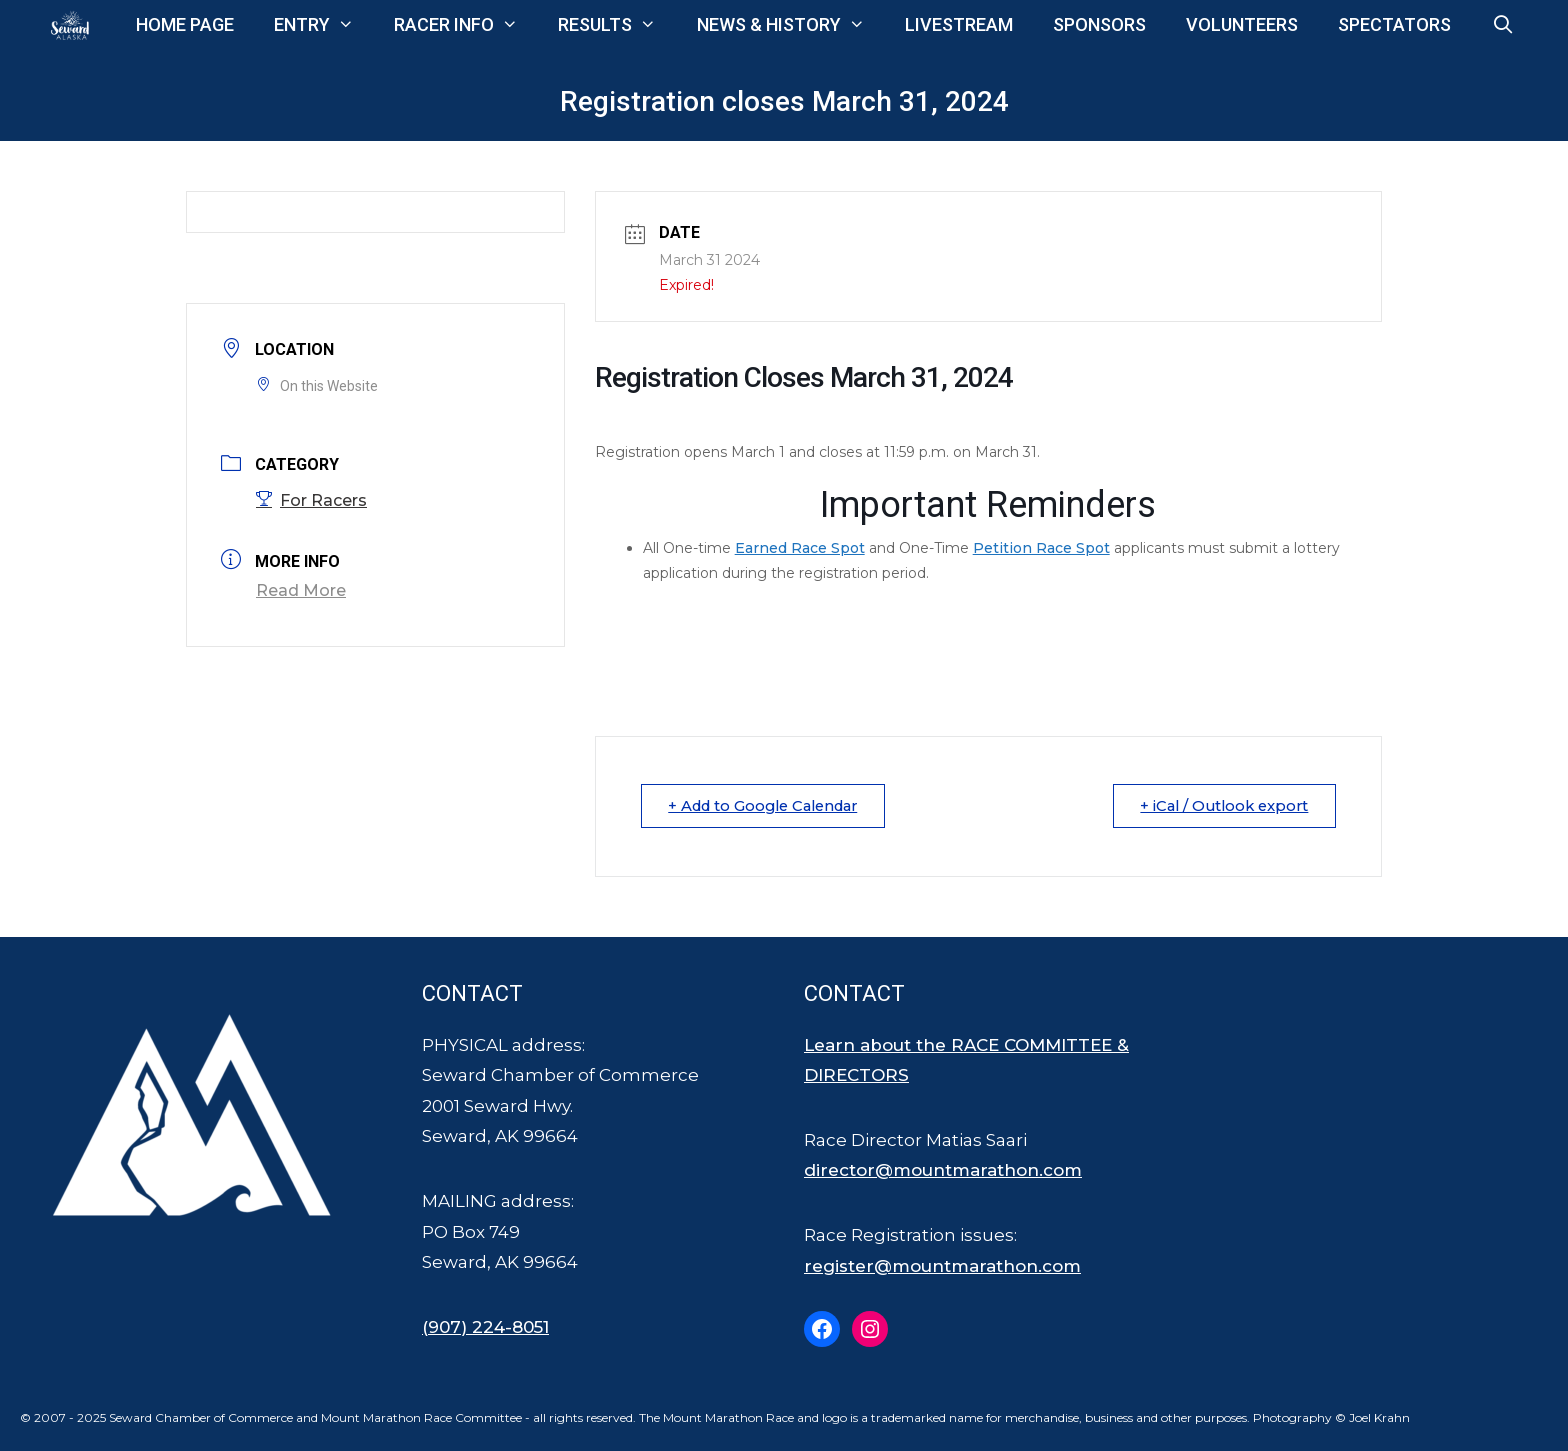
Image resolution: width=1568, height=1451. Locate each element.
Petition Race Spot (1041, 548)
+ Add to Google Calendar (771, 805)
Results (617, 25)
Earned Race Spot (800, 548)
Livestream (959, 24)
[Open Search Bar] (1502, 25)
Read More (301, 590)
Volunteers (1242, 24)
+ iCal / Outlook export (1219, 805)
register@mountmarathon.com (942, 1266)
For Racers (311, 500)
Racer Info (466, 25)
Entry (324, 25)
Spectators (1394, 24)
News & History (791, 25)
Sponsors (1099, 24)
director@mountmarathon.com (943, 1170)
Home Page (185, 24)
